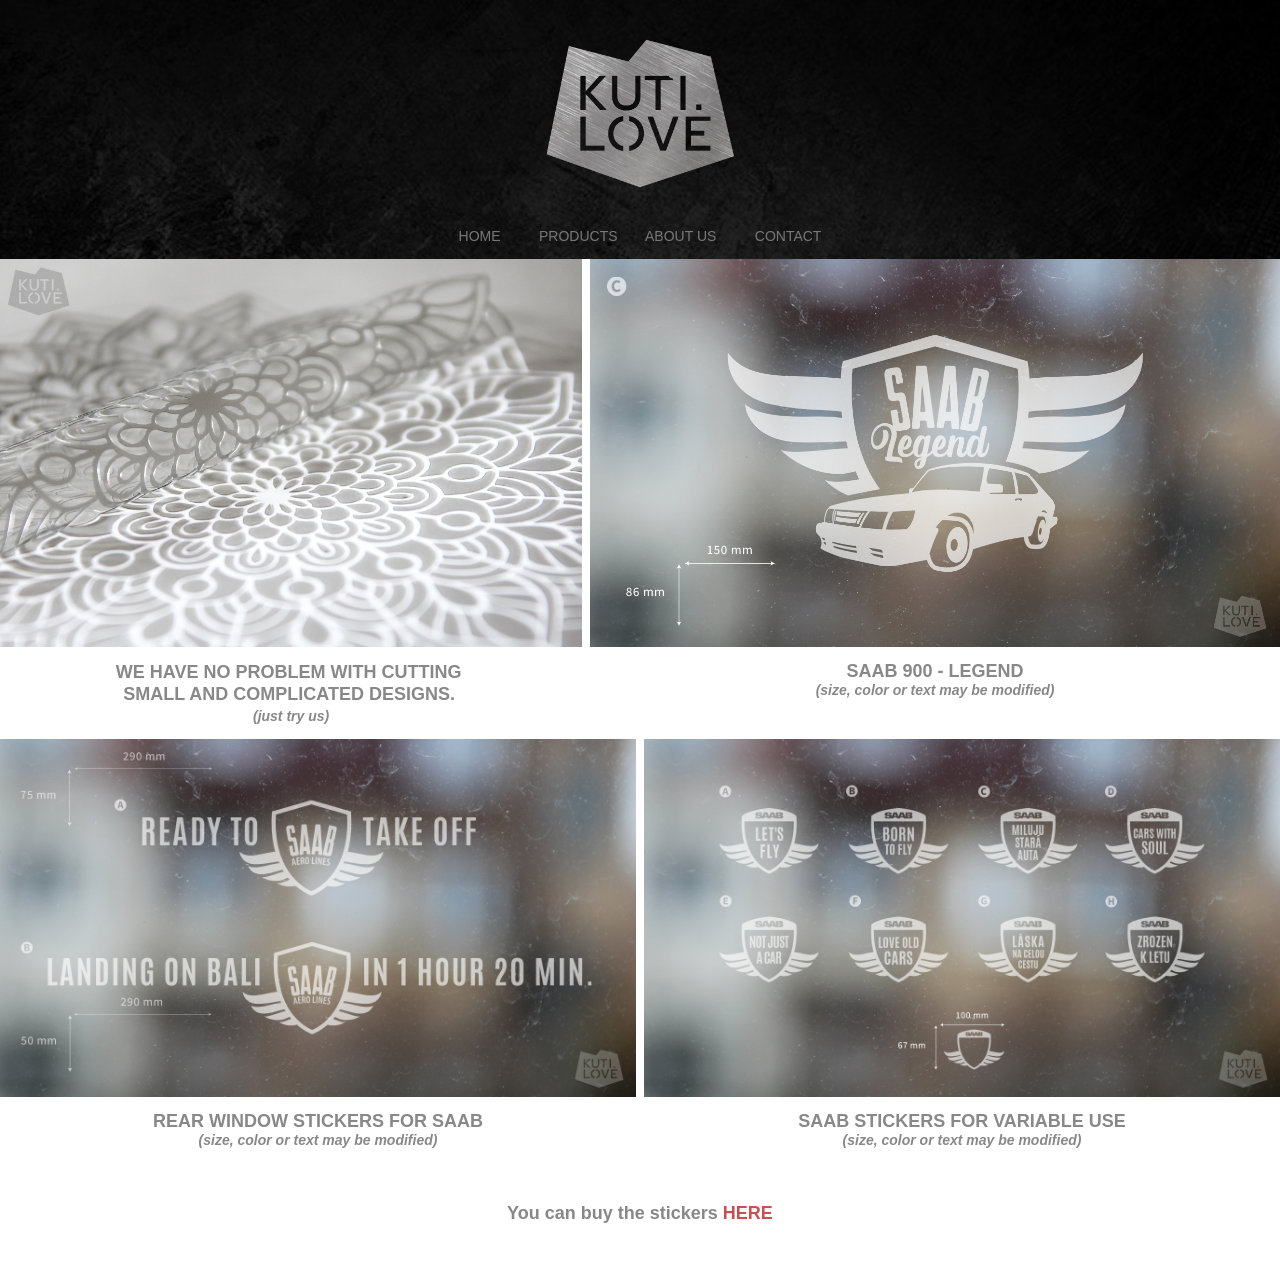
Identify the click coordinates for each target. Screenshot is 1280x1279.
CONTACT (788, 236)
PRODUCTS (578, 236)
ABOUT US (680, 236)
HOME (480, 236)
